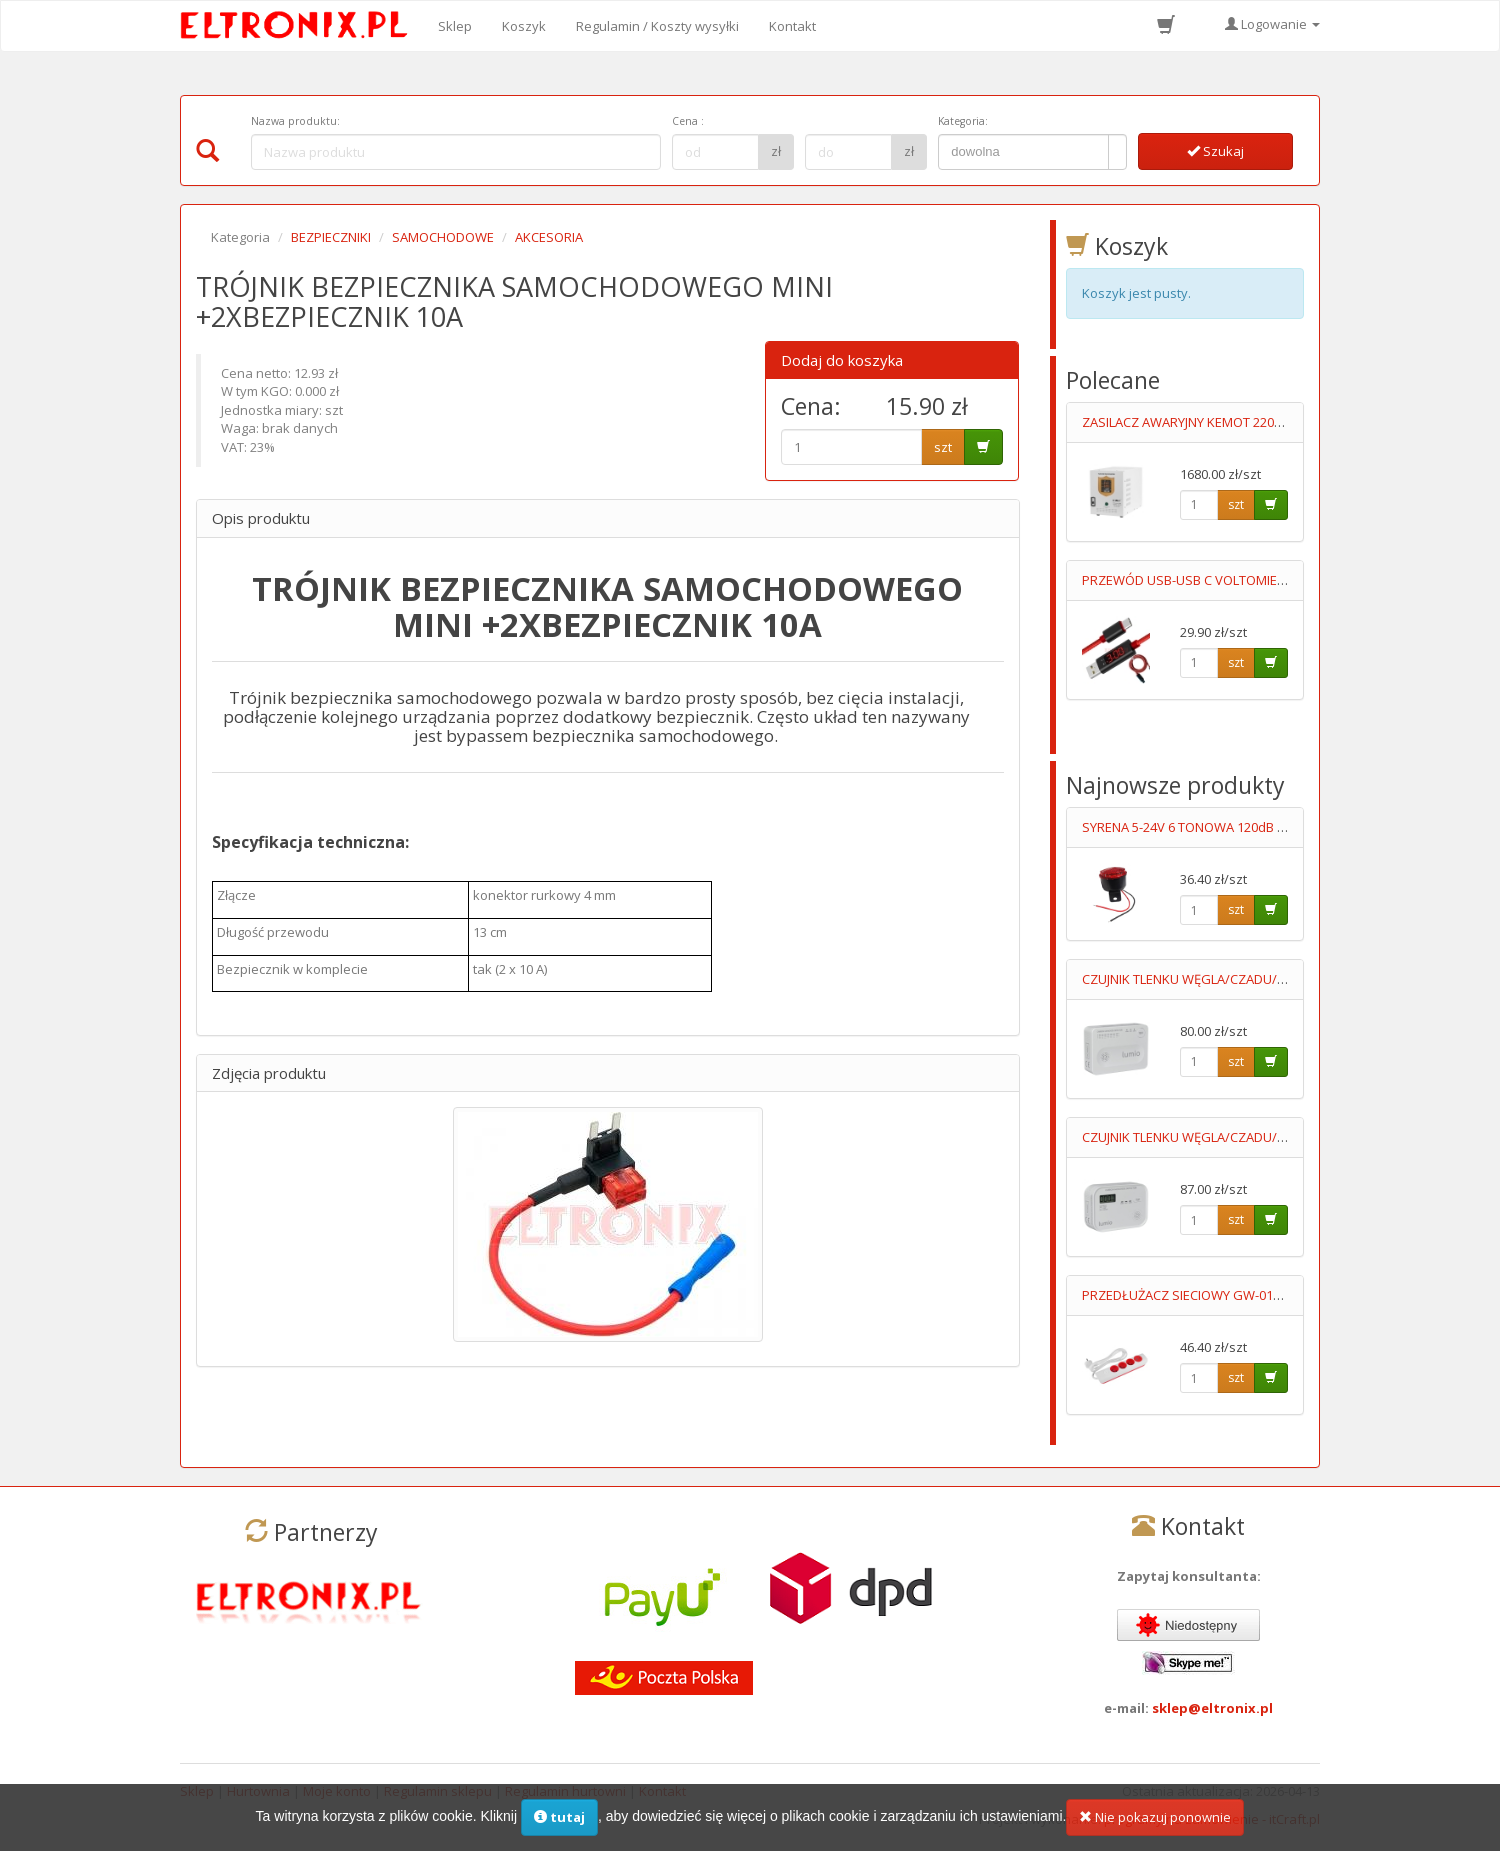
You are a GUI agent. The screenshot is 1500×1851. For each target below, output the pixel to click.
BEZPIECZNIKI (331, 237)
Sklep (455, 26)
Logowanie (1272, 24)
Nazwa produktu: (295, 121)
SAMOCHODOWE (443, 237)
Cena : (688, 121)
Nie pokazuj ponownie (1155, 1824)
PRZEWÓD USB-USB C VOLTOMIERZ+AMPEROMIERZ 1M (1246, 580)
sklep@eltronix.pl (1212, 1708)
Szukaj (1215, 151)
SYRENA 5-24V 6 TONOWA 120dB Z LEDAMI (1207, 827)
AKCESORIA (549, 237)
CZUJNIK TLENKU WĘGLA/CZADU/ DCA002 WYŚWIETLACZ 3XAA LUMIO (1286, 1137)
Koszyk (524, 26)
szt (943, 447)
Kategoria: (963, 121)
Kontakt (792, 26)
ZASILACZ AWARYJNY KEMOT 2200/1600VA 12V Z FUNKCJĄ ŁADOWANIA (1289, 422)
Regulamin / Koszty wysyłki (657, 26)
